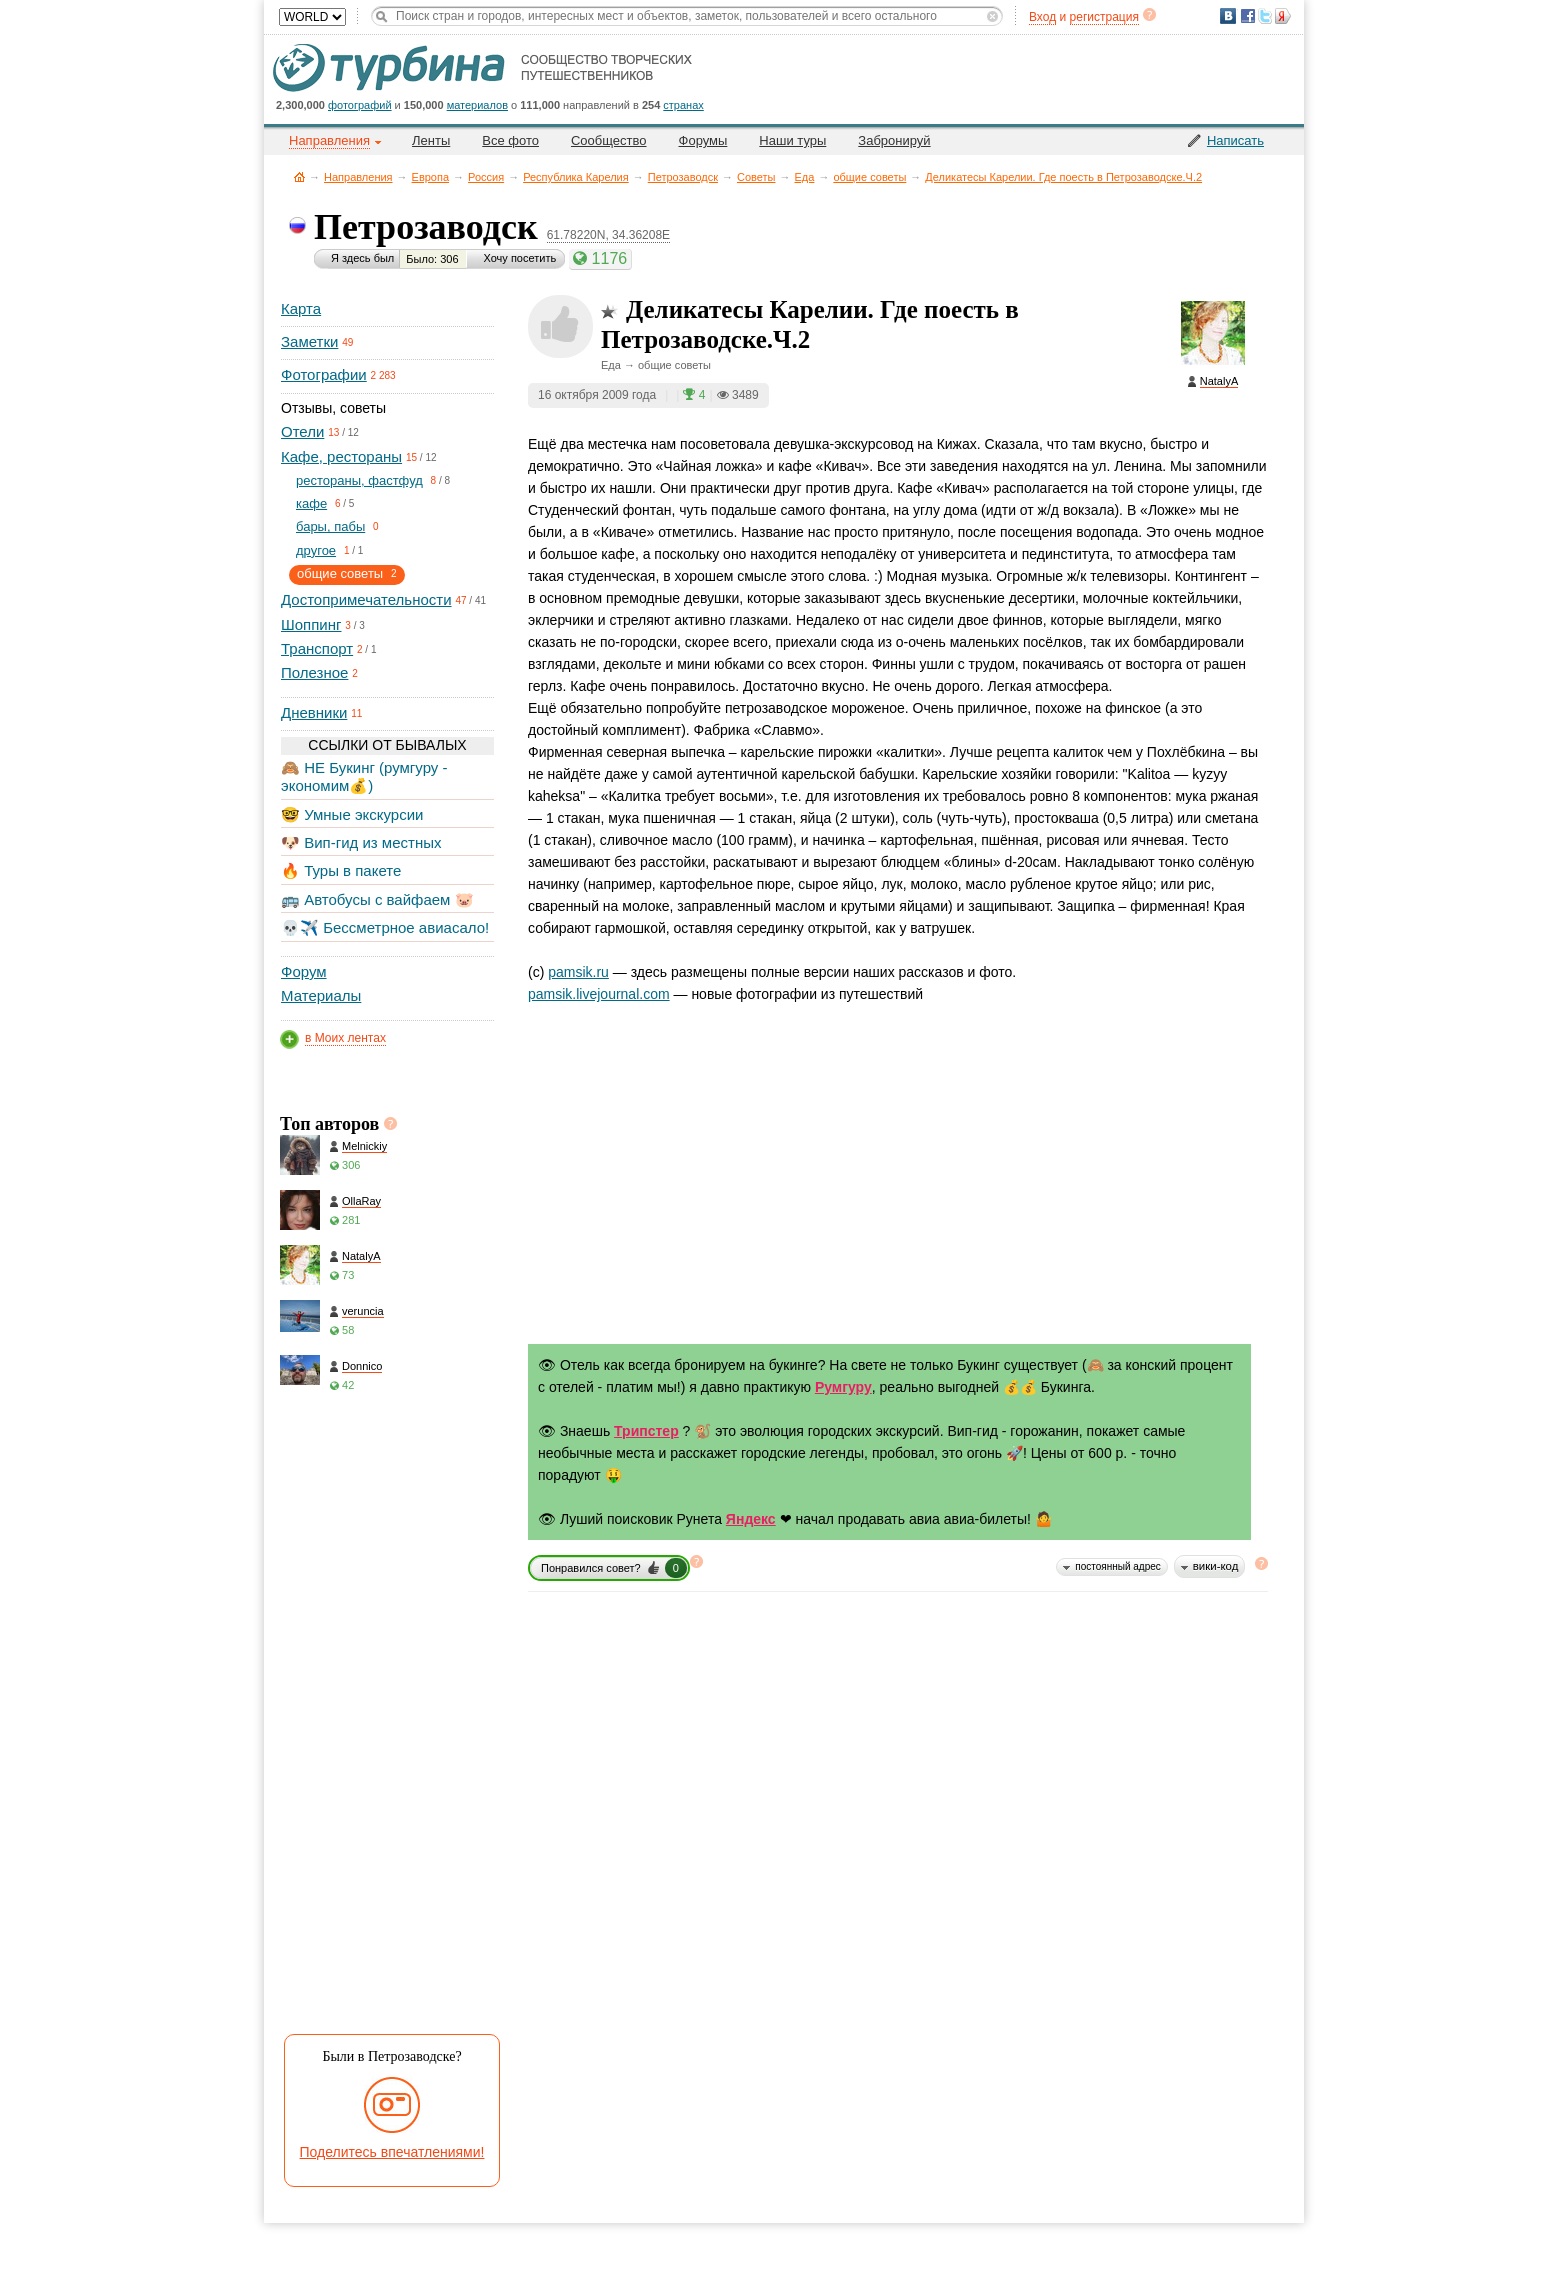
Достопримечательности (366, 599)
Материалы (321, 995)
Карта (301, 308)
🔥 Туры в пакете (341, 870)
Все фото (510, 140)
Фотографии (324, 374)
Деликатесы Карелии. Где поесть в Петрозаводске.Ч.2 (1063, 177)
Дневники (314, 712)
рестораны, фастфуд (359, 480)
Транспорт (317, 648)
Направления (358, 177)
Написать (1235, 140)
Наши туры (792, 140)
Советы (756, 177)
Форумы (703, 140)
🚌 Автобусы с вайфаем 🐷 (377, 899)
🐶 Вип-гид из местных (361, 842)
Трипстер (646, 1431)
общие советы (869, 177)
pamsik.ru (578, 972)
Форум (304, 971)
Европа (431, 177)
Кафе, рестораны (341, 456)
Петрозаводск (683, 177)
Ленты (431, 140)
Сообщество (609, 140)
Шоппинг (311, 624)
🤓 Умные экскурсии (352, 814)
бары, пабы (330, 526)
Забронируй (894, 140)
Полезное (314, 672)
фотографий (360, 105)
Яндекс (751, 1519)
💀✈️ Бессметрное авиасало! (385, 927)
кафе (311, 503)
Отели (302, 431)
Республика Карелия (576, 177)
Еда (805, 177)
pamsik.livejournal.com (599, 994)
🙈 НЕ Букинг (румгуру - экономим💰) (364, 776)
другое (316, 550)
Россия (486, 177)
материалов (477, 105)
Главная (299, 176)
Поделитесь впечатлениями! (392, 2152)
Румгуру (843, 1387)
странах (683, 105)
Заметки (309, 341)
